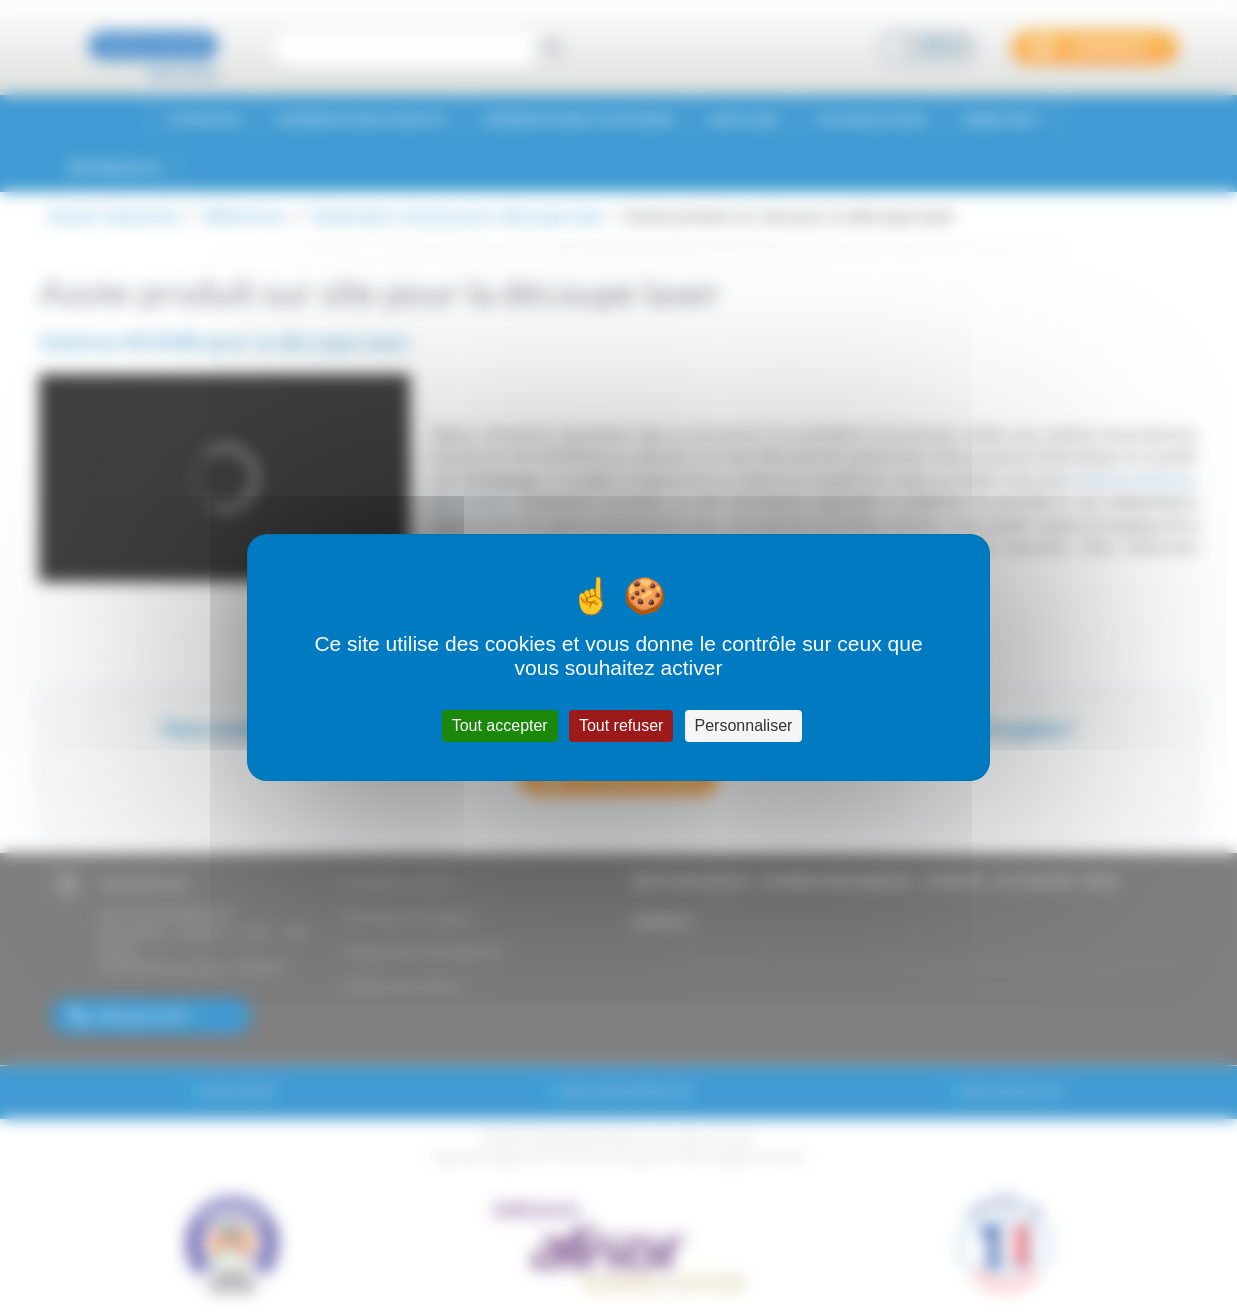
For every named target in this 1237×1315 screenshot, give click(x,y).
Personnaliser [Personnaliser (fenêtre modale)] (744, 725)
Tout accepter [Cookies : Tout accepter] (500, 725)
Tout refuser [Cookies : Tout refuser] (621, 725)
